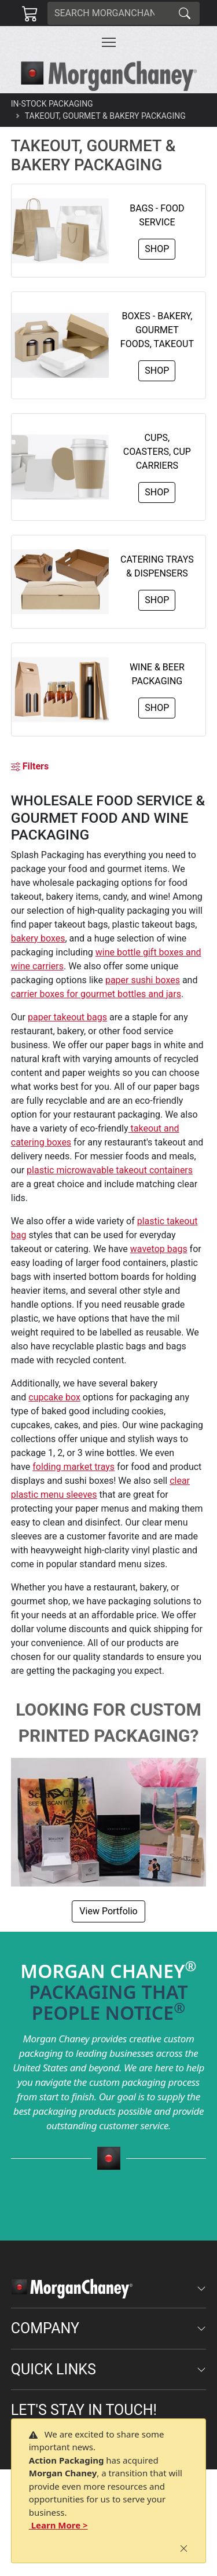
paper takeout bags (67, 1017)
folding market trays (73, 1466)
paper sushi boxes (142, 980)
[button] (109, 42)
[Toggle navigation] (109, 42)
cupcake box (54, 1397)
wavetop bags (158, 1248)
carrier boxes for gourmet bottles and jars (96, 993)
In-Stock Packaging (52, 103)
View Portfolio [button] (108, 1911)
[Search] (108, 13)
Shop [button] (157, 248)
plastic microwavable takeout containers (110, 1170)
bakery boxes (38, 938)
